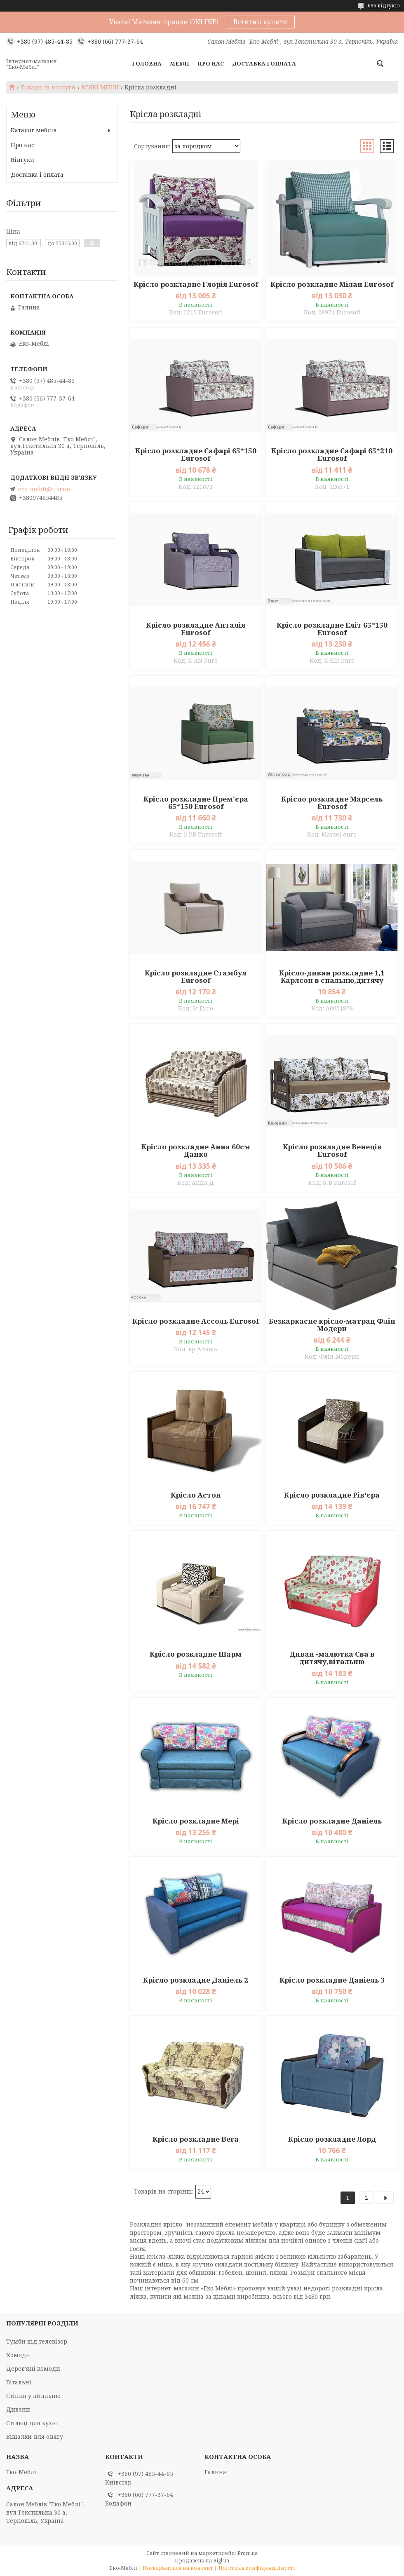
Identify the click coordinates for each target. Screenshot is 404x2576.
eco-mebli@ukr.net (45, 489)
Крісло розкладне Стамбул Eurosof (196, 976)
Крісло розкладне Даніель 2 (195, 1980)
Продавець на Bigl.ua (202, 2560)
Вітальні (18, 2382)
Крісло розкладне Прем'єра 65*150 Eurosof (195, 802)
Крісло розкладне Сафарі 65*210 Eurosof (331, 454)
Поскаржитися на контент (178, 2567)
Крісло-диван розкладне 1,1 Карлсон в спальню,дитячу (332, 976)
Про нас (210, 63)
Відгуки (22, 160)
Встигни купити (260, 21)
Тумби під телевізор (36, 2341)
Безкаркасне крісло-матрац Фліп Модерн (332, 1324)
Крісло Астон (196, 1495)
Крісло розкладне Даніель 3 (332, 1980)
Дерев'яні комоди (33, 2368)
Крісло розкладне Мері (196, 1821)
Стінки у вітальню (33, 2396)
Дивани (18, 2409)
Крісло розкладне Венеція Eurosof (332, 1150)
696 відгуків (384, 5)
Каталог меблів (33, 130)
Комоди (18, 2355)
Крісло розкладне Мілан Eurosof (331, 284)
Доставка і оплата (264, 63)
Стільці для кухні (32, 2423)
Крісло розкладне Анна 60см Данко (195, 1150)
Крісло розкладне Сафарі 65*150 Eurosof (195, 454)
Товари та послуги (48, 87)
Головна (147, 63)
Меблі (179, 63)
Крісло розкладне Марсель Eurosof (332, 802)
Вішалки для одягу (34, 2436)
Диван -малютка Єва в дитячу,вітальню (332, 1657)
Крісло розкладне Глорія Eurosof (196, 284)
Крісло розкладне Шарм (196, 1654)
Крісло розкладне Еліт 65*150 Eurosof (332, 628)
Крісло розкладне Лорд (332, 2139)
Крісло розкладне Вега (196, 2139)
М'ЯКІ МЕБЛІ (100, 87)
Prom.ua (247, 2553)
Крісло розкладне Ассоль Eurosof (195, 1321)
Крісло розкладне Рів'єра (332, 1495)
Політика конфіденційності (256, 2567)
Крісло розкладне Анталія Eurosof (195, 628)
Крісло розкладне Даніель (332, 1821)
